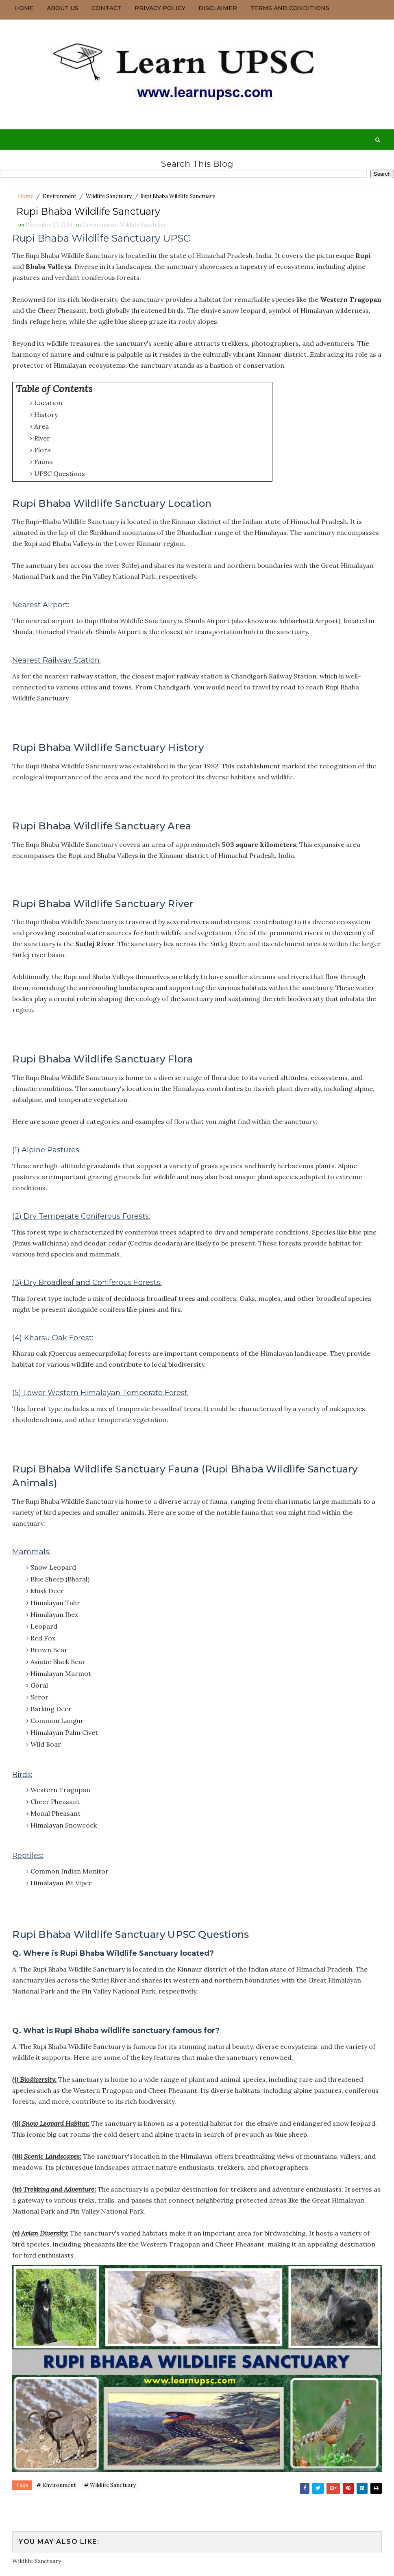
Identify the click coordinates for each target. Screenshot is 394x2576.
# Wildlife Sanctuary (110, 2487)
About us (62, 8)
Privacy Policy (160, 8)
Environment (59, 196)
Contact (106, 8)
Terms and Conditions (289, 8)
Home (24, 8)
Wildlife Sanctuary (109, 196)
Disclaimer (217, 8)
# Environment (56, 2487)
